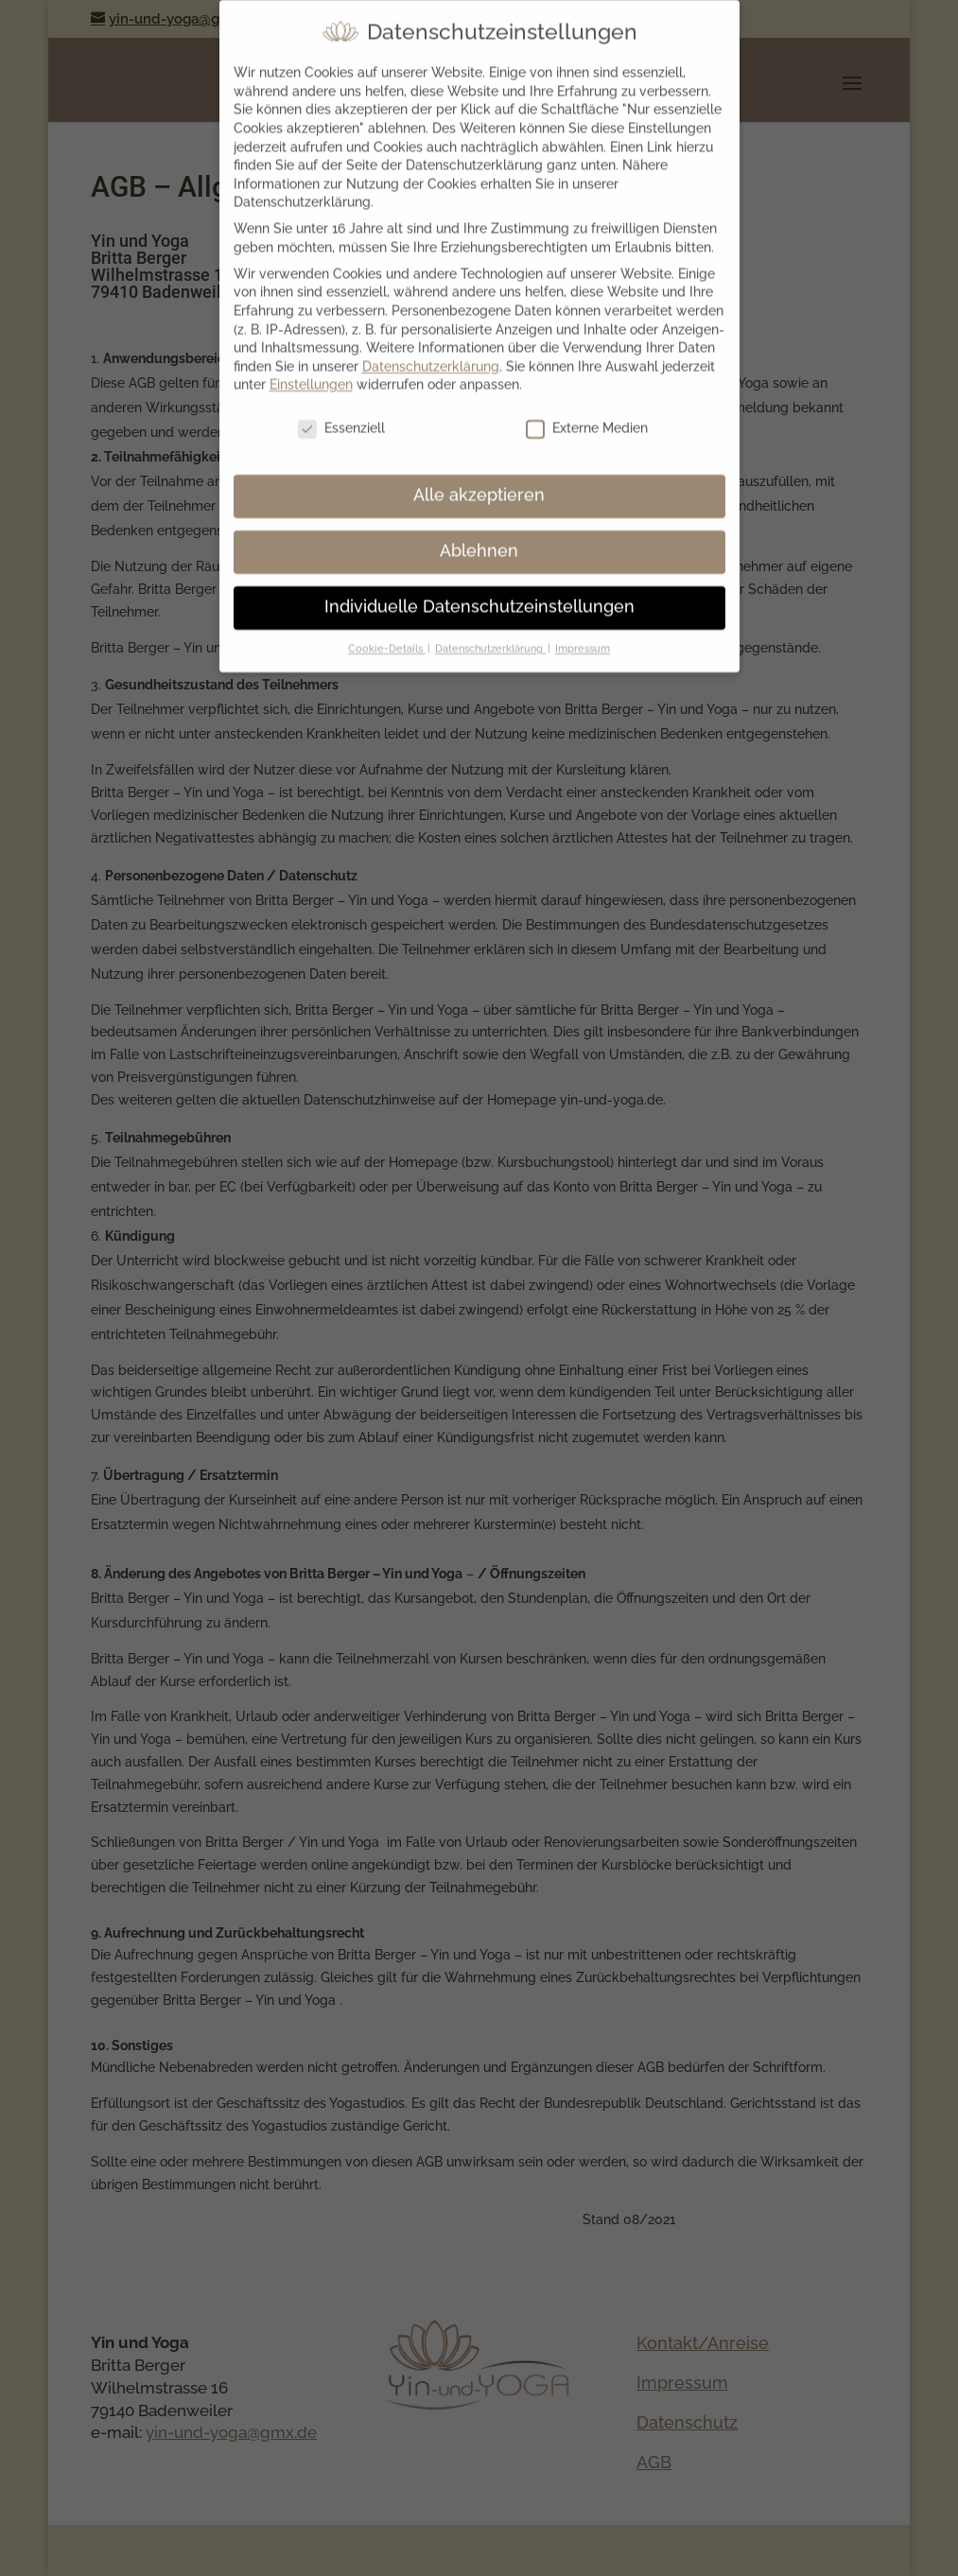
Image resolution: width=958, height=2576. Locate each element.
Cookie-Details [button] (387, 635)
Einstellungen (311, 371)
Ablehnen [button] (479, 538)
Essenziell (341, 416)
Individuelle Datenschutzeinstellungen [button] (479, 593)
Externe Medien (587, 416)
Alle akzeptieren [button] (479, 482)
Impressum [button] (582, 635)
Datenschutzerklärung (430, 352)
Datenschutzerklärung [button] (490, 635)
